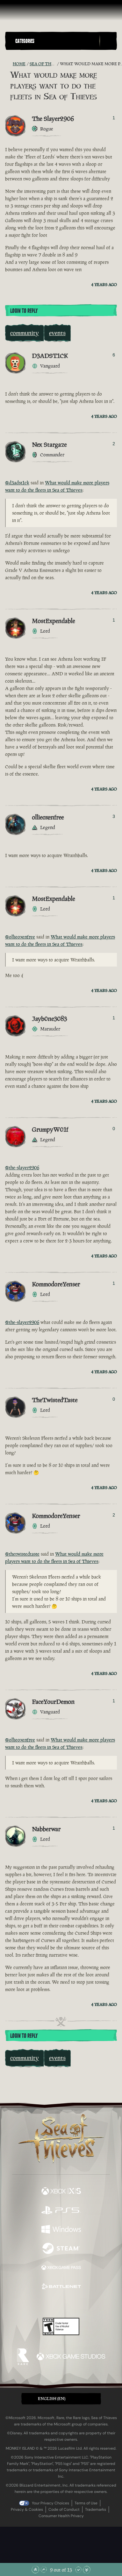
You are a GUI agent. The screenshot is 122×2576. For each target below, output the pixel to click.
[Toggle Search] (108, 41)
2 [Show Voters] (113, 443)
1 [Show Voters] (113, 117)
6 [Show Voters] (113, 354)
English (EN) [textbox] (51, 2398)
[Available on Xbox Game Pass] (61, 2268)
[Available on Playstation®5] (61, 2211)
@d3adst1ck (17, 483)
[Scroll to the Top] (35, 2569)
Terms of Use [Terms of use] (86, 2503)
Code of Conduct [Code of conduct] (64, 2509)
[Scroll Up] (43, 2569)
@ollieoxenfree (20, 937)
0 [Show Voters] (113, 1128)
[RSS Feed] (9, 64)
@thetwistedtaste (22, 1554)
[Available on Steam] (61, 2249)
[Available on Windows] (61, 2230)
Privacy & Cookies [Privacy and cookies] (27, 2509)
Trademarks (95, 2509)
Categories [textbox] (24, 41)
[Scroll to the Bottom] (86, 2569)
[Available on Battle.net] (61, 2287)
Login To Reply (24, 311)
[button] (56, 40)
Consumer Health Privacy (61, 2515)
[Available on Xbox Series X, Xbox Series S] (61, 2192)
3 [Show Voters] (113, 816)
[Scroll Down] (78, 2569)
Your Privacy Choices (50, 2503)
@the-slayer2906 (22, 1168)
